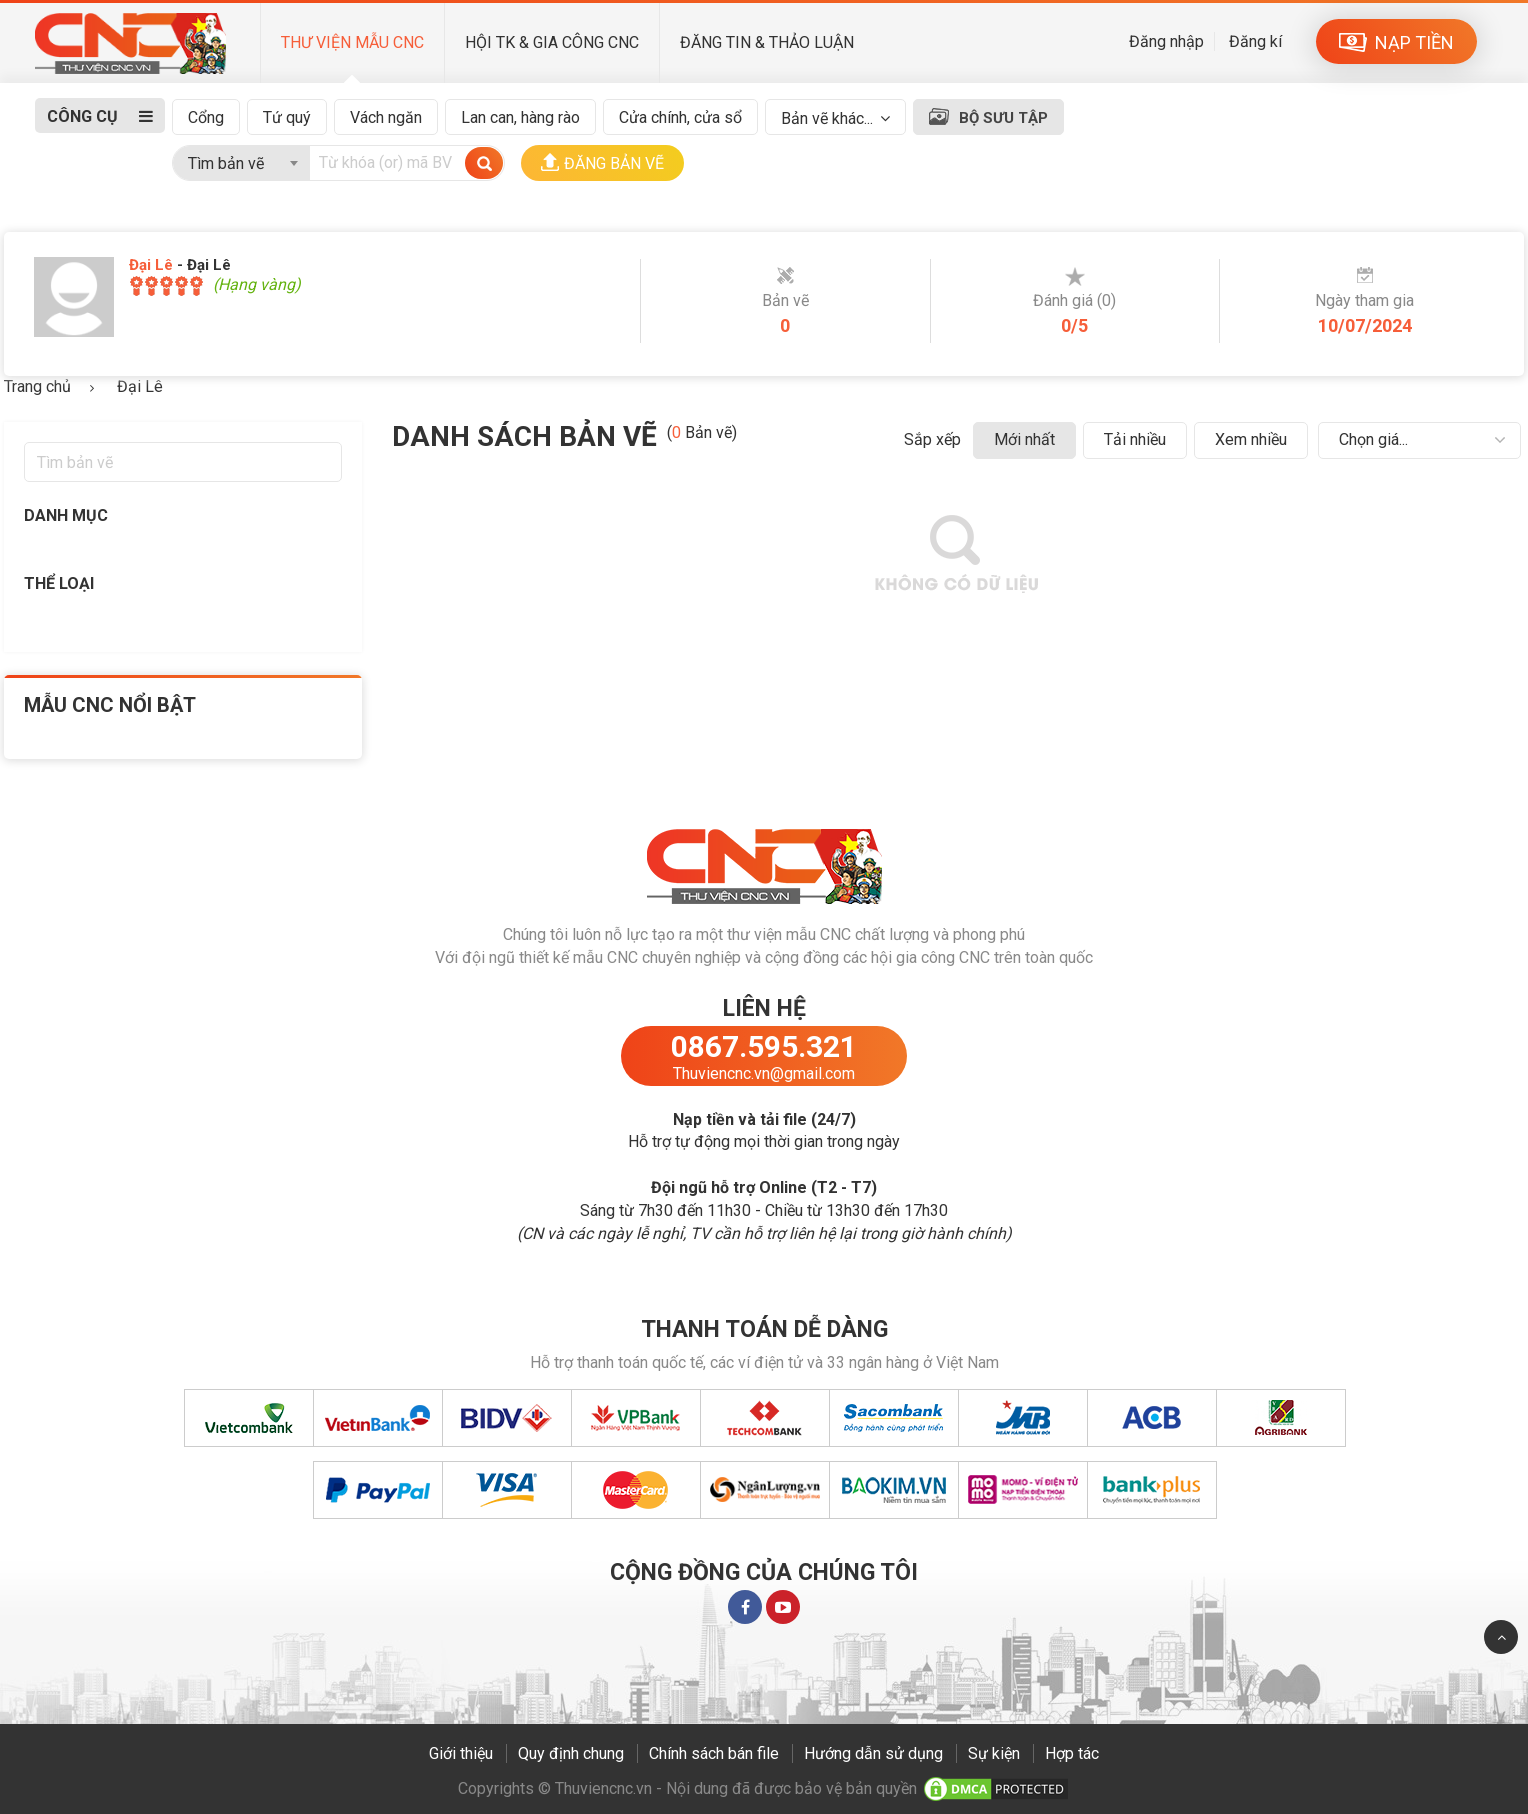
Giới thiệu (461, 1753)
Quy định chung (571, 1753)
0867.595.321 (764, 1046)
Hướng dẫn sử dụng (873, 1753)
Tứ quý (287, 117)
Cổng (206, 117)
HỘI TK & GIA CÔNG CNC (552, 42)
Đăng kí (1255, 41)
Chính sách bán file (714, 1753)
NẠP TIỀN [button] (1396, 42)
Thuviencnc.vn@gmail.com (764, 1073)
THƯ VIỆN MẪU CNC (352, 42)
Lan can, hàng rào (520, 117)
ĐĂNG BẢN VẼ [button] (602, 163)
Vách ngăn (386, 117)
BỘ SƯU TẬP (1003, 118)
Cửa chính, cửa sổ (680, 117)
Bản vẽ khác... (827, 118)
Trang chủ (37, 386)
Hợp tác (1072, 1753)
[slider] (166, 286)
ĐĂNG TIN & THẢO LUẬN (767, 42)
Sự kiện (994, 1753)
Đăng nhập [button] (1166, 41)
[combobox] (241, 159)
